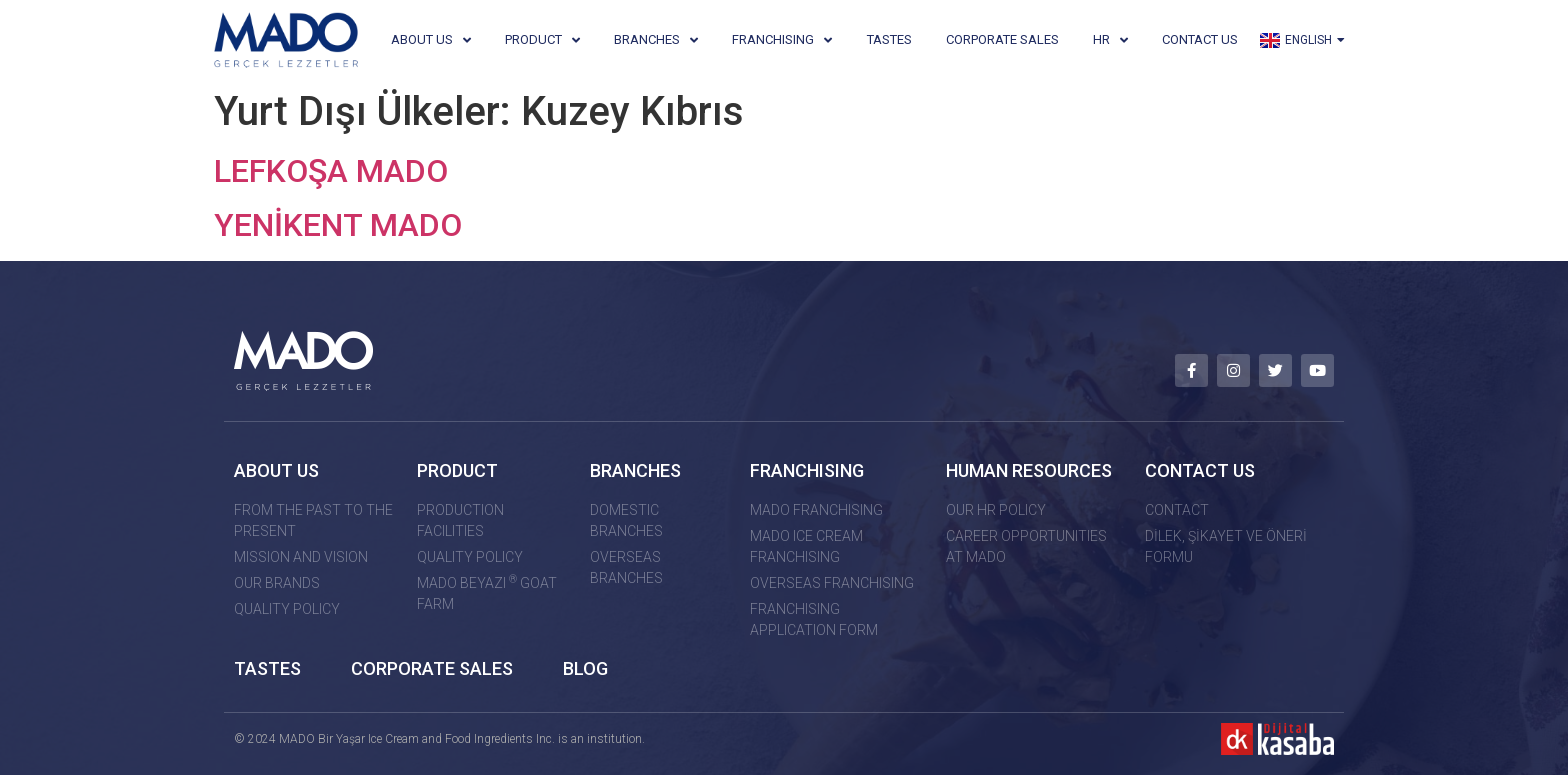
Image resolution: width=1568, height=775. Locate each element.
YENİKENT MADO (338, 225)
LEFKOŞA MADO (331, 171)
